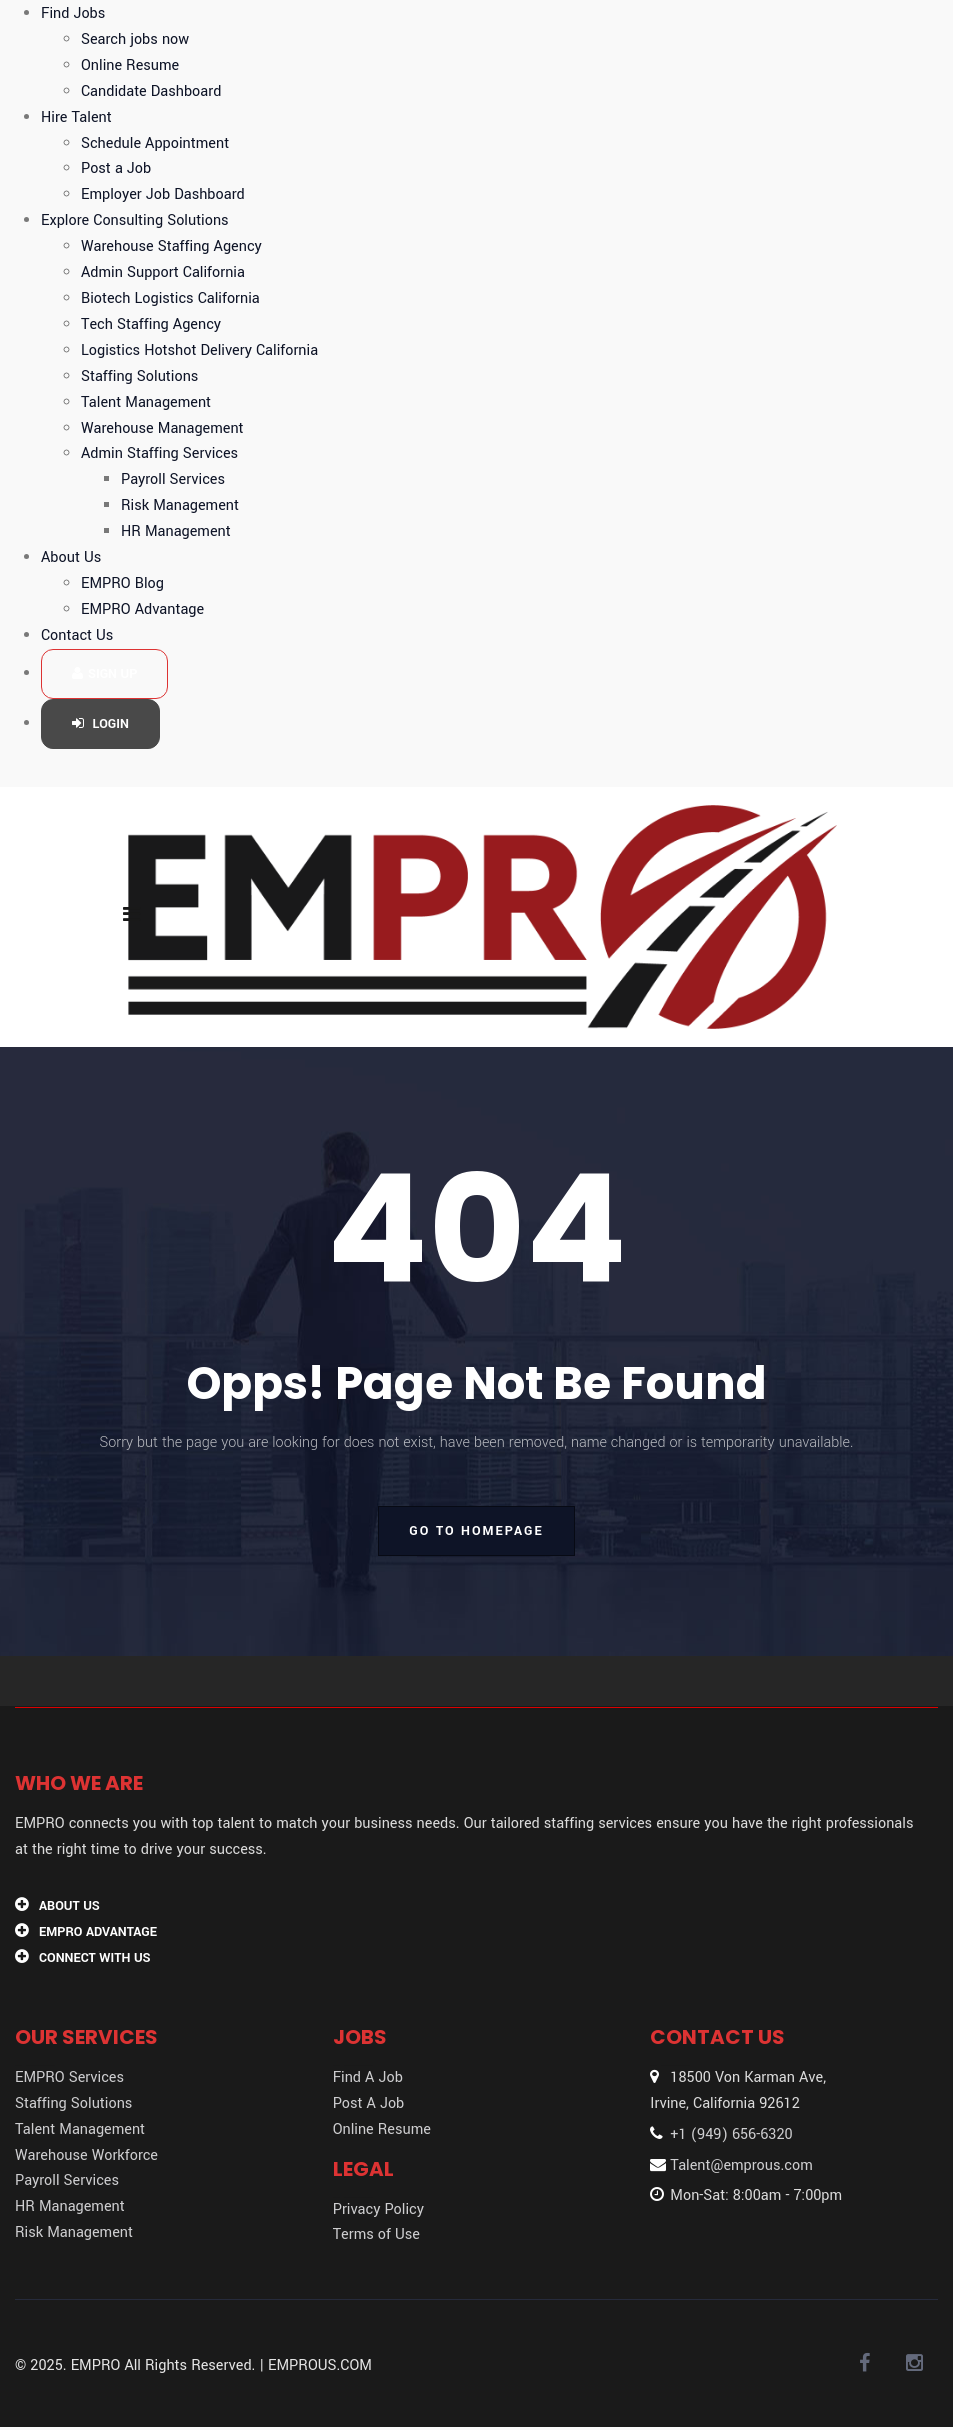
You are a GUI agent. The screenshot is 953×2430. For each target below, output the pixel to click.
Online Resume (130, 65)
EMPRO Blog (122, 583)
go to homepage (476, 1531)
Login (100, 724)
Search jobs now (135, 39)
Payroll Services (173, 479)
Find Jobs (73, 13)
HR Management (176, 531)
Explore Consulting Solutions (135, 220)
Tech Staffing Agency (151, 324)
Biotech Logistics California (170, 298)
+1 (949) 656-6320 (731, 2134)
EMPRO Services (69, 2077)
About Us (71, 557)
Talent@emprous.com (741, 2165)
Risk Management (180, 505)
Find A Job (368, 2077)
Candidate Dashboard (151, 91)
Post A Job (369, 2103)
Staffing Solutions (139, 376)
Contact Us (77, 635)
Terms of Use (376, 2234)
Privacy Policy (378, 2209)
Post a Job (116, 168)
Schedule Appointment (155, 143)
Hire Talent (76, 117)
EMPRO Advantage (142, 609)
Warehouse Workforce (86, 2155)
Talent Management (146, 402)
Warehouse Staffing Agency (171, 246)
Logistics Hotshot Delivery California (199, 350)
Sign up (104, 674)
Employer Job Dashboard (163, 194)
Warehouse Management (162, 428)
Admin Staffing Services (159, 453)
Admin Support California (163, 272)
